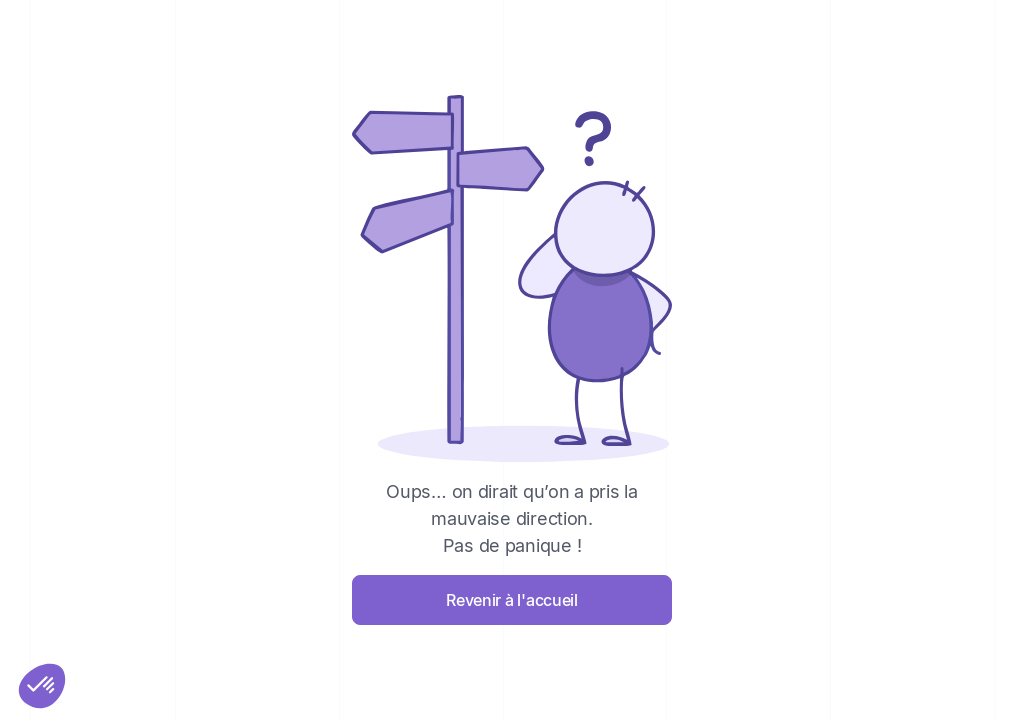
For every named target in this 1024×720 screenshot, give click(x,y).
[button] (42, 686)
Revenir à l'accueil (512, 600)
